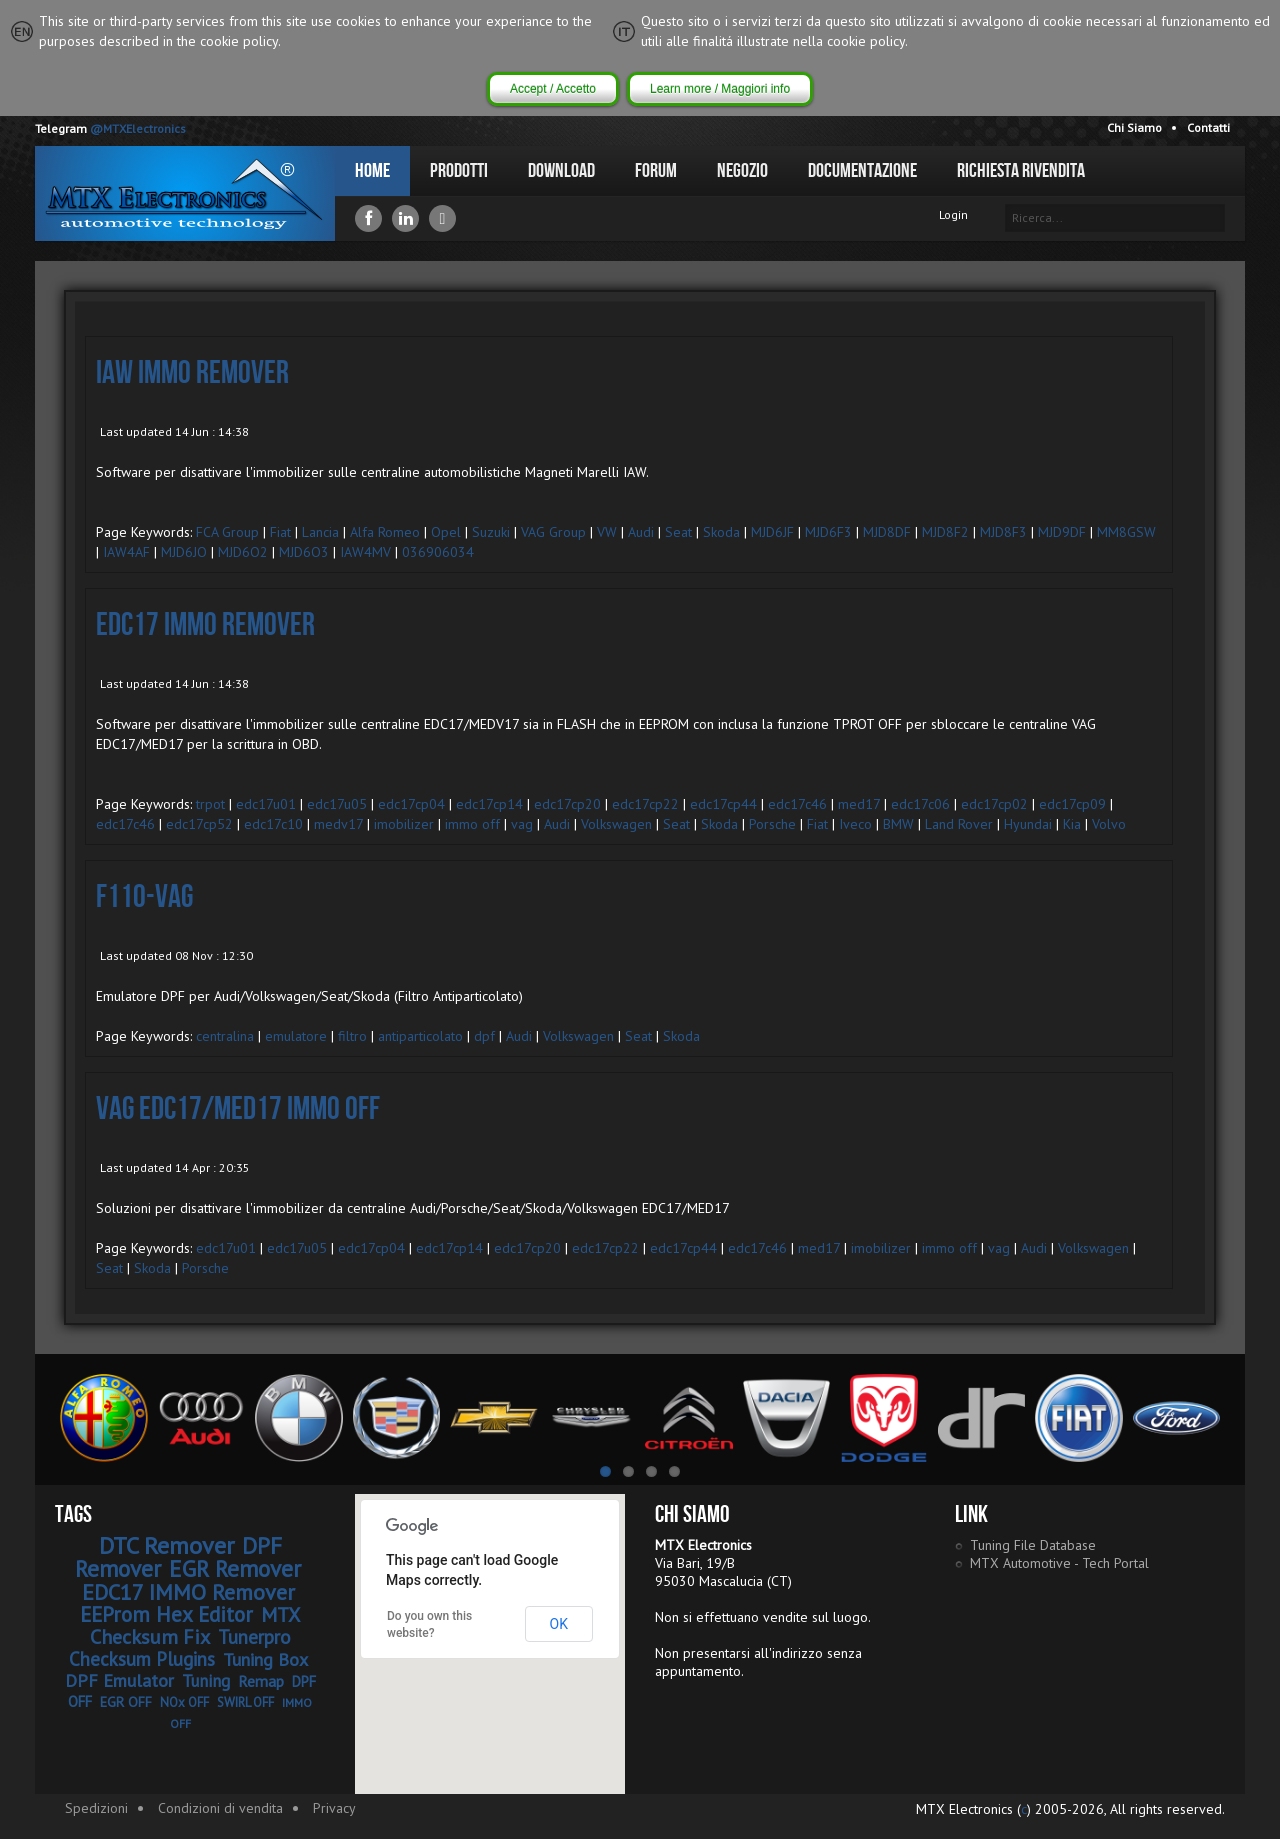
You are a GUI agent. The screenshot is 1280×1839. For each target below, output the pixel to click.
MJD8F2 (945, 532)
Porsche (772, 824)
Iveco (855, 824)
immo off (472, 824)
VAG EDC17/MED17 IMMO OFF (238, 1109)
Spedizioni (96, 1808)
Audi (641, 532)
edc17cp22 (645, 804)
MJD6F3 (828, 532)
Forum (656, 171)
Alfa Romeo (385, 532)
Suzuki (491, 532)
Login (953, 214)
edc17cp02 (994, 804)
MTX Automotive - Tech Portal (1059, 1563)
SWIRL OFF (245, 1702)
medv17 (338, 824)
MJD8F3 (1003, 532)
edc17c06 (920, 804)
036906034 (438, 552)
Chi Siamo (1134, 127)
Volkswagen (616, 824)
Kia (1072, 824)
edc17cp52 (199, 824)
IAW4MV (365, 552)
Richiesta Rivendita (1021, 171)
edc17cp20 (567, 804)
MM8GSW (1126, 532)
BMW (898, 824)
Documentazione (862, 171)
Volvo (1109, 824)
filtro (352, 1036)
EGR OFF (126, 1702)
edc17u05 (337, 804)
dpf (484, 1036)
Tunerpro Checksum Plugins (180, 1648)
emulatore (296, 1036)
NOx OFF (184, 1702)
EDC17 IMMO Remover (205, 625)
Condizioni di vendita (220, 1808)
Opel (446, 532)
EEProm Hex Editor (166, 1614)
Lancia (320, 532)
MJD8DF (887, 532)
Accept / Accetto (553, 89)
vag (522, 824)
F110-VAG (144, 897)
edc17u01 (266, 804)
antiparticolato (420, 1036)
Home (372, 171)
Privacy (334, 1808)
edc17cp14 (489, 804)
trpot (210, 804)
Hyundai (1028, 824)
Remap (261, 1681)
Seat (678, 532)
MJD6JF (772, 532)
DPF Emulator (119, 1680)
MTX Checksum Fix (195, 1626)
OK (559, 1624)
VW (607, 532)
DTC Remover (166, 1545)
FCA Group (227, 532)
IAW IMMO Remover (192, 373)
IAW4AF (126, 552)
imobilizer (404, 824)
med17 (859, 804)
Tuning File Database (1033, 1545)
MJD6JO (184, 552)
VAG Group (553, 532)
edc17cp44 (723, 804)
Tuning (206, 1681)
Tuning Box (265, 1659)
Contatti (1208, 127)
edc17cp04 (411, 804)
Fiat (280, 532)
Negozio (742, 171)
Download (561, 171)
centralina (225, 1036)
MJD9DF (1062, 532)
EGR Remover (235, 1568)
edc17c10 (273, 824)
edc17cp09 (1072, 804)
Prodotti (459, 171)
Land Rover (959, 824)
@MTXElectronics (138, 128)
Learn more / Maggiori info (720, 89)
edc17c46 (797, 804)
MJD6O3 (304, 552)
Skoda (721, 532)
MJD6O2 (243, 552)
